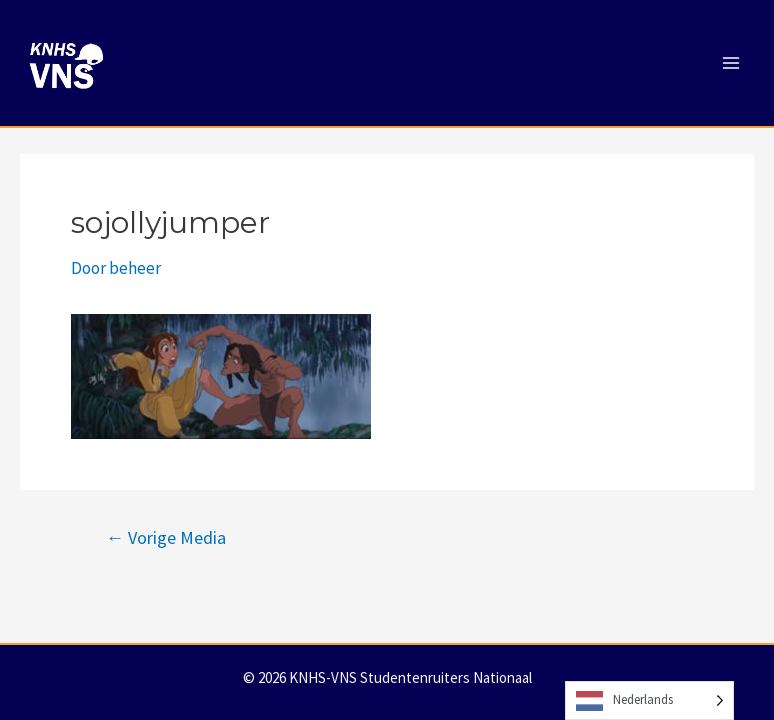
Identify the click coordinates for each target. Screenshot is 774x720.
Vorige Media (166, 538)
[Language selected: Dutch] (649, 700)
